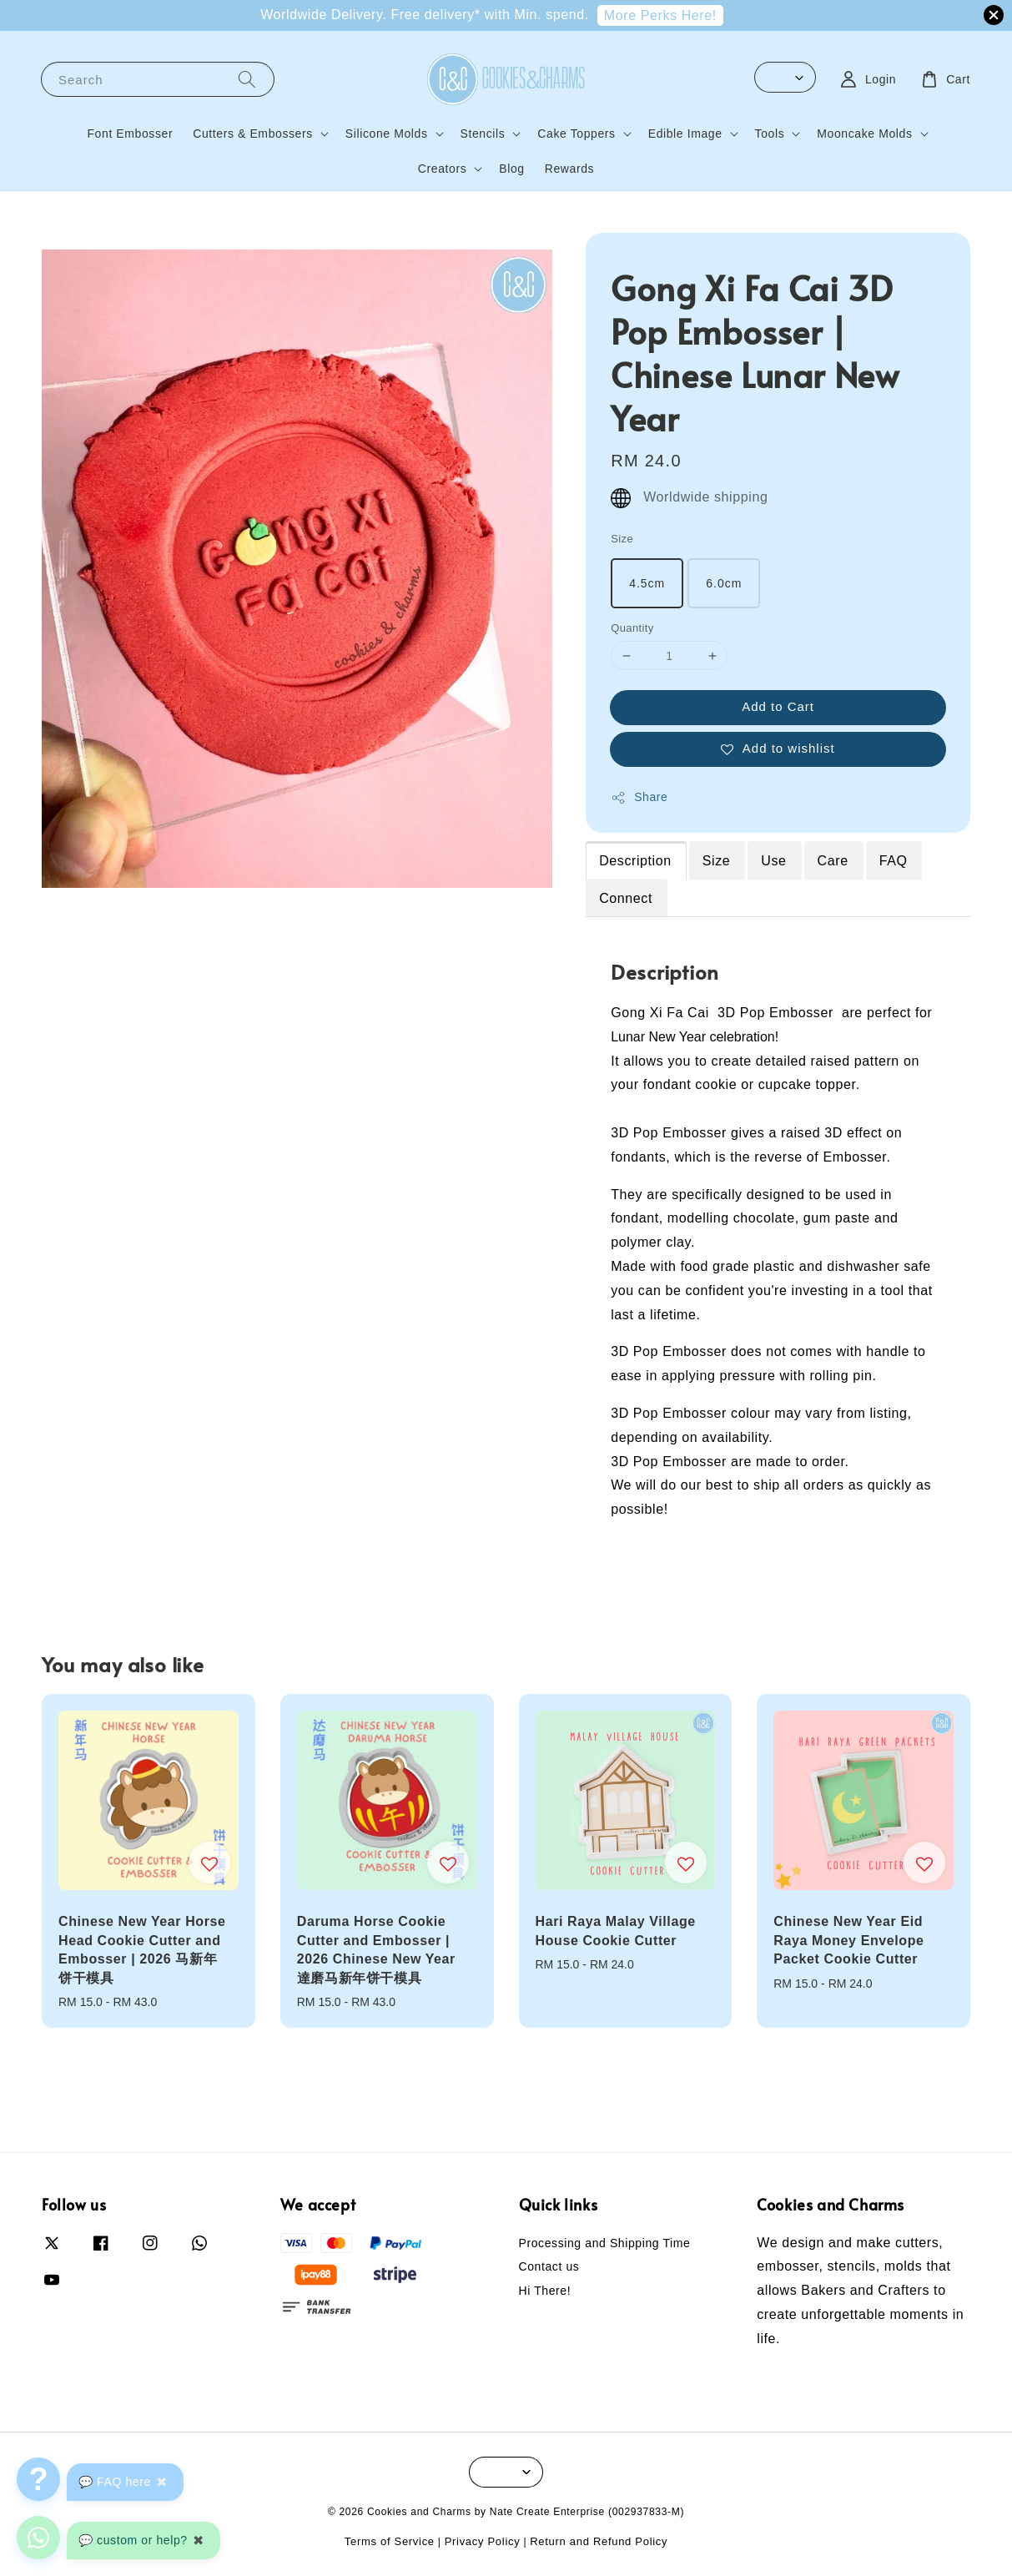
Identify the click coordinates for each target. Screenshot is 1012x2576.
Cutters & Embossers (253, 133)
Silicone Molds (386, 133)
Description (635, 861)
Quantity (632, 628)
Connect (625, 898)
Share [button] (639, 797)
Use (773, 861)
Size (622, 538)
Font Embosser (130, 133)
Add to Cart (778, 706)
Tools (770, 133)
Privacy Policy (483, 2541)
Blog (511, 168)
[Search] (247, 79)
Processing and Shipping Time (605, 2243)
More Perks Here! (660, 15)
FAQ (893, 861)
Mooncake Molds (864, 133)
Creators (442, 168)
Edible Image (685, 133)
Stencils (483, 133)
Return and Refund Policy (598, 2541)
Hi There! (545, 2290)
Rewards (569, 168)
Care (833, 861)
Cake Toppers (576, 133)
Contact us (549, 2266)
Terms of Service (390, 2541)
